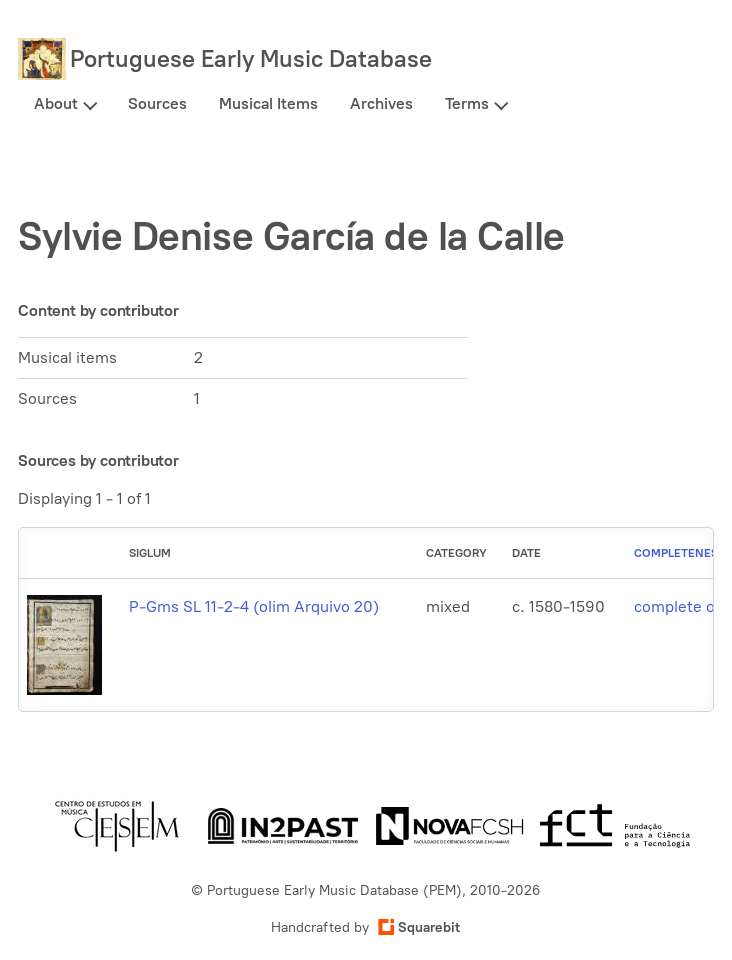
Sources (157, 103)
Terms (467, 103)
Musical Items (268, 103)
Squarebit (419, 927)
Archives (381, 103)
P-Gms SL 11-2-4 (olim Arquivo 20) (254, 606)
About (56, 103)
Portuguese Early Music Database (251, 58)
